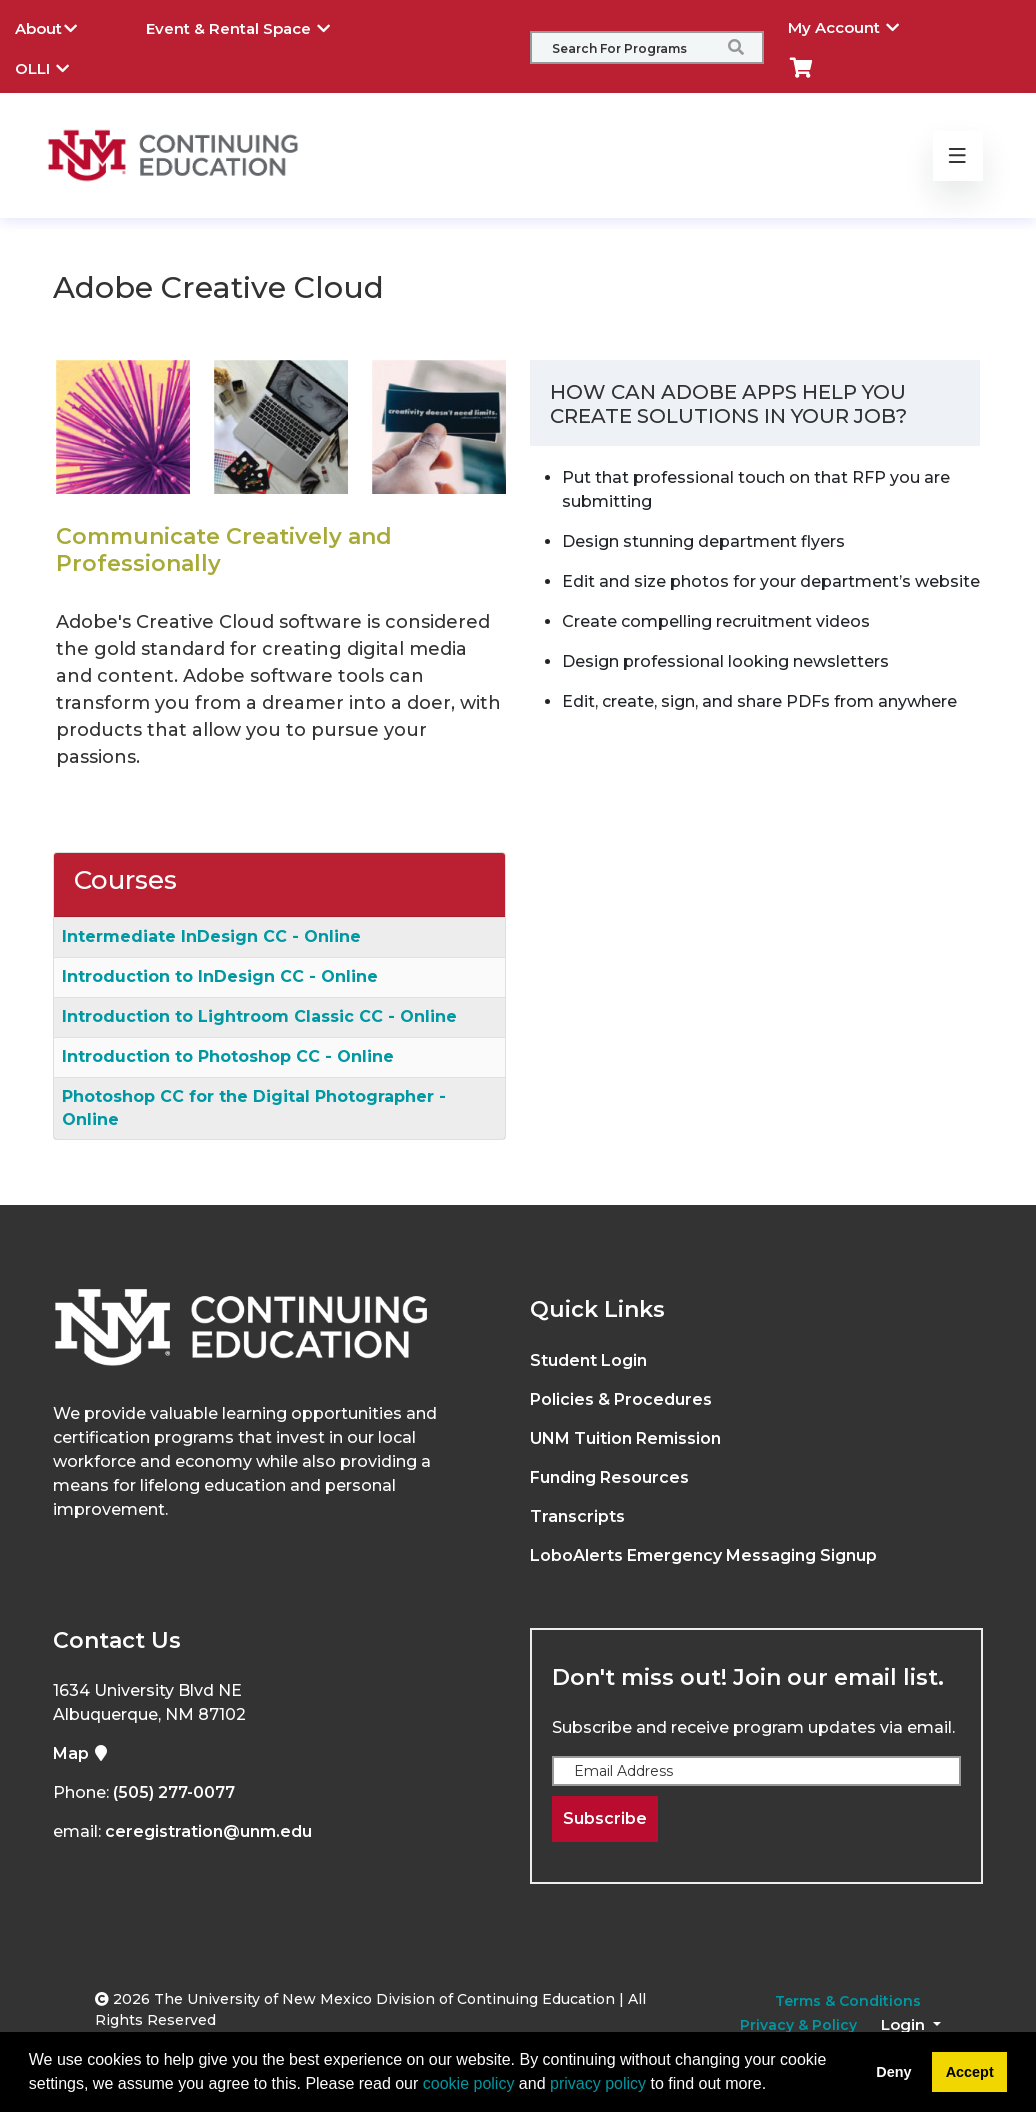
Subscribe (605, 1818)
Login (905, 2024)
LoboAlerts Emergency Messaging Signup (703, 1555)
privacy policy (598, 2083)
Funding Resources (609, 1477)
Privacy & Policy (798, 2025)
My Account (858, 25)
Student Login (588, 1360)
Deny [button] (893, 2072)
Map (81, 1753)
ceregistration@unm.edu (208, 1831)
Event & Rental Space (253, 26)
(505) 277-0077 (174, 1792)
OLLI (57, 66)
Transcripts (577, 1516)
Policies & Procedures (621, 1399)
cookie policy (469, 2083)
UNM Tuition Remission (625, 1438)
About (61, 26)
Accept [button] (970, 2072)
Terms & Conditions (848, 2001)
